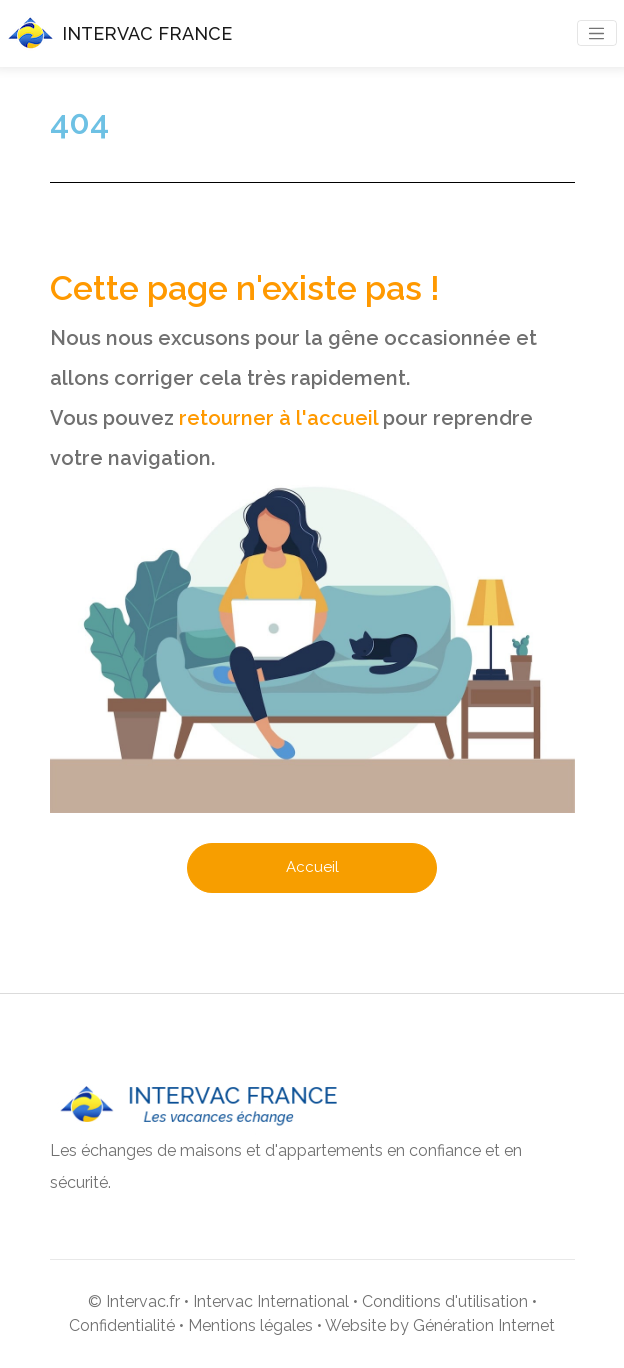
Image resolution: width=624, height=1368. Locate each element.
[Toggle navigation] (597, 33)
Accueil (312, 867)
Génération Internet (484, 1325)
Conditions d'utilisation (445, 1301)
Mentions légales (250, 1325)
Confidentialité (122, 1325)
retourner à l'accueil (278, 418)
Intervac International (271, 1301)
